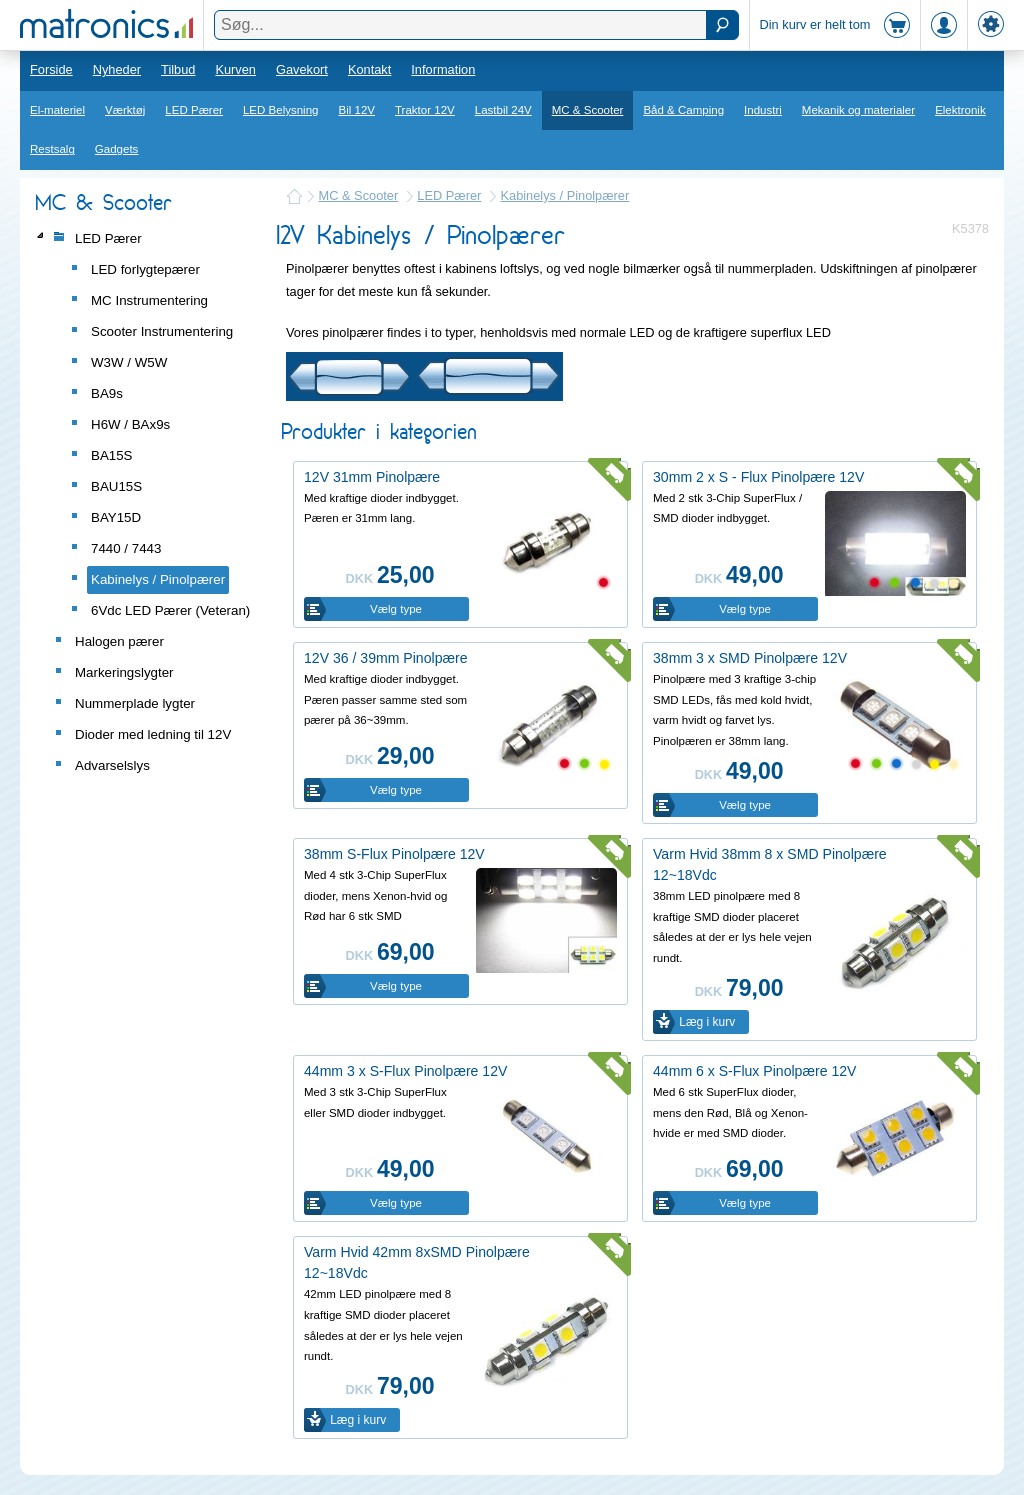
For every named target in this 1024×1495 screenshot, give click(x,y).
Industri (763, 110)
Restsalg (52, 149)
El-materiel (57, 110)
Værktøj (125, 110)
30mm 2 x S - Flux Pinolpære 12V (758, 477)
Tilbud (178, 69)
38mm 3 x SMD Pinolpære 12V (750, 658)
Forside (51, 69)
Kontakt (369, 69)
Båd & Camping (683, 110)
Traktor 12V (425, 110)
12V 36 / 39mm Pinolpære (386, 658)
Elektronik (960, 110)
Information (443, 69)
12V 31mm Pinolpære (372, 477)
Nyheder (117, 69)
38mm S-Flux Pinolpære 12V (394, 854)
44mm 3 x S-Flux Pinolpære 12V (405, 1071)
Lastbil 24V (503, 110)
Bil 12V (357, 110)
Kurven (235, 69)
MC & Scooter (588, 110)
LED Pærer (194, 110)
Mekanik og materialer (858, 110)
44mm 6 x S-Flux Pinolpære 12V (754, 1071)
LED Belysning (281, 110)
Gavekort (302, 69)
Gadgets (117, 149)
